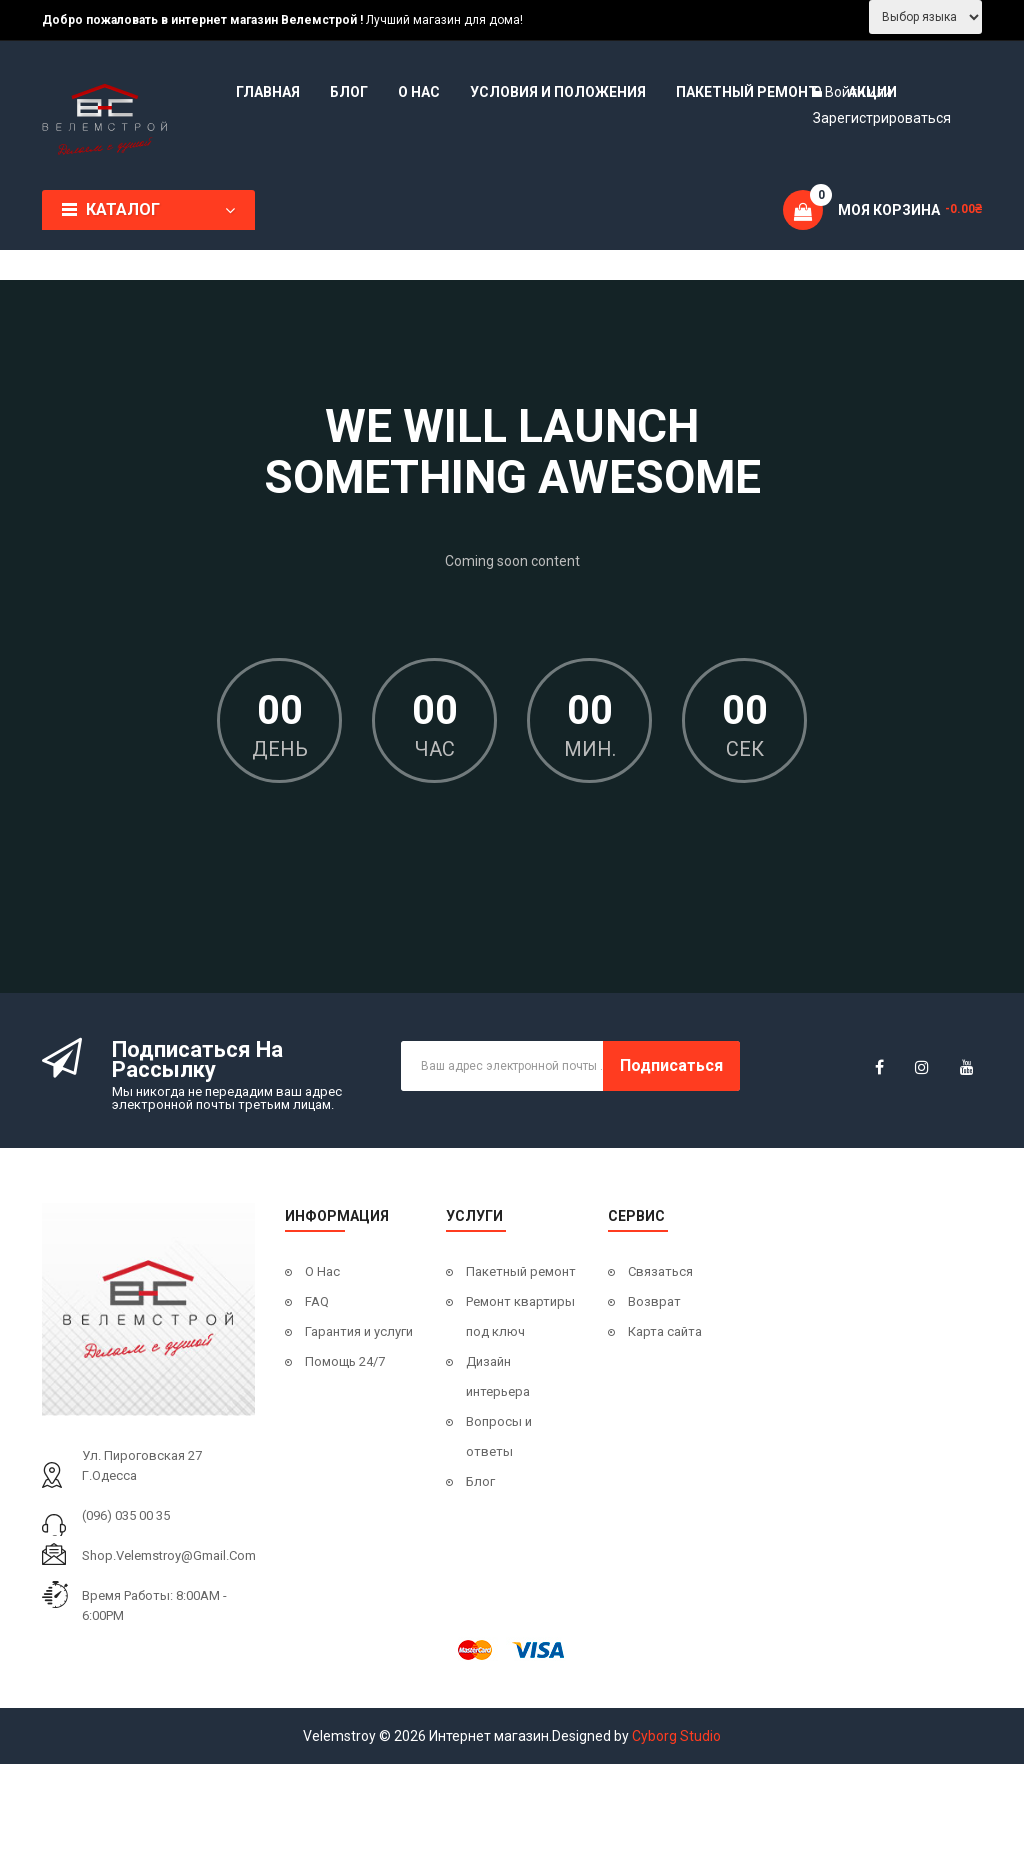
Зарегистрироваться (882, 118)
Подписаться (671, 1065)
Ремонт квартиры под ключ (520, 1316)
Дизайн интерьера (498, 1376)
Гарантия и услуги (359, 1331)
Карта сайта (665, 1331)
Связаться (660, 1271)
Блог (480, 1481)
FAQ (317, 1301)
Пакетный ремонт (521, 1271)
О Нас (322, 1271)
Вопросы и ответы (499, 1436)
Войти (846, 92)
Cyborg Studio (676, 1736)
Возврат (654, 1301)
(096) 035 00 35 (126, 1515)
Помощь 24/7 (345, 1361)
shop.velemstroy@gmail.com (169, 1555)
